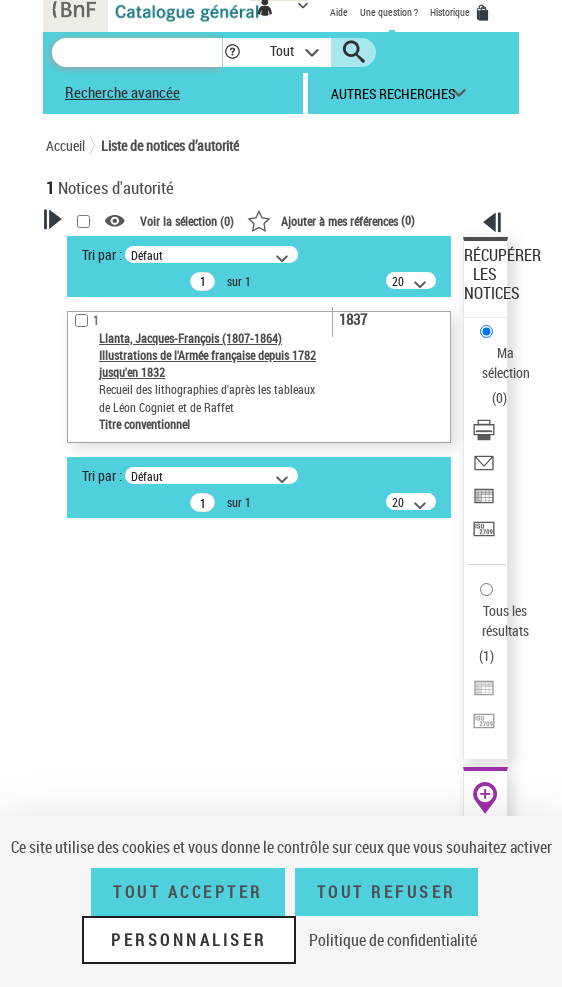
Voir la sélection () (187, 221)
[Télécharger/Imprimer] (484, 436)
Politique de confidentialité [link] (393, 940)
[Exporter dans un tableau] (484, 502)
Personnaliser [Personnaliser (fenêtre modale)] (189, 940)
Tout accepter (188, 892)
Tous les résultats (505, 620)
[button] (232, 52)
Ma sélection (506, 362)
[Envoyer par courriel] (484, 469)
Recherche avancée (122, 92)
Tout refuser (386, 892)
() (331, 220)
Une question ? (389, 12)
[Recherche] (137, 52)
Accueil (65, 145)
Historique (451, 12)
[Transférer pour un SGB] (484, 535)
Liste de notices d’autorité (170, 145)
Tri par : (102, 254)
